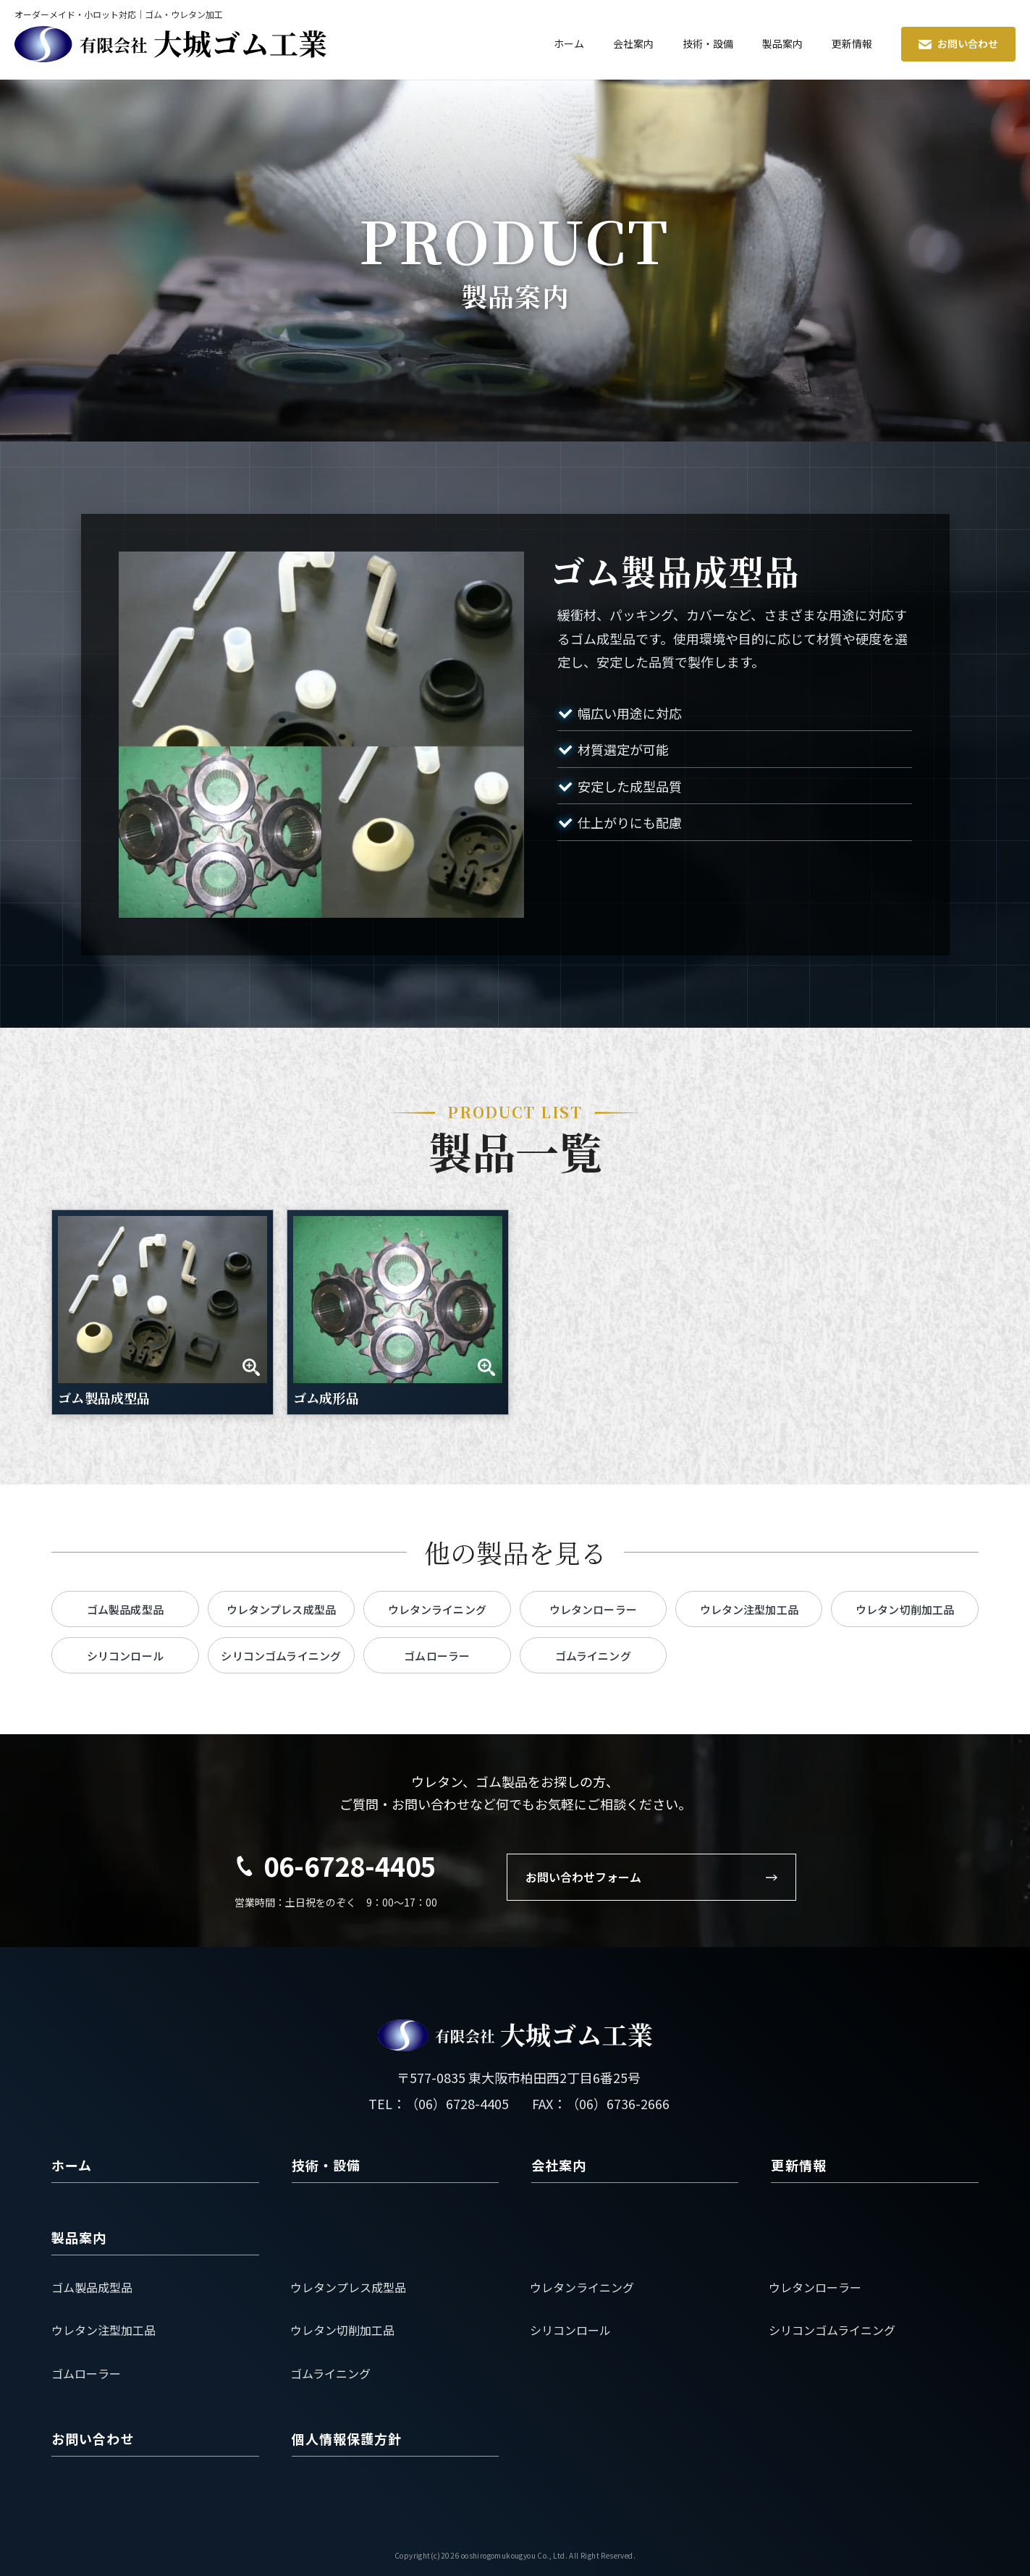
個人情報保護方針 (347, 2438)
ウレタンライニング (582, 2287)
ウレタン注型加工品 (103, 2330)
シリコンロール (570, 2330)
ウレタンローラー (815, 2287)
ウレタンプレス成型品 (348, 2287)
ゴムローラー (86, 2373)
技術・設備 (708, 43)
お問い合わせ (958, 43)
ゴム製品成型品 (91, 2287)
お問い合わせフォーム (651, 1876)
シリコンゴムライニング (832, 2330)
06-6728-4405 (349, 1865)
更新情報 (852, 43)
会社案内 (633, 43)
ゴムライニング (330, 2373)
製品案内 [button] (782, 43)
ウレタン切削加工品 (342, 2330)
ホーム (569, 43)
